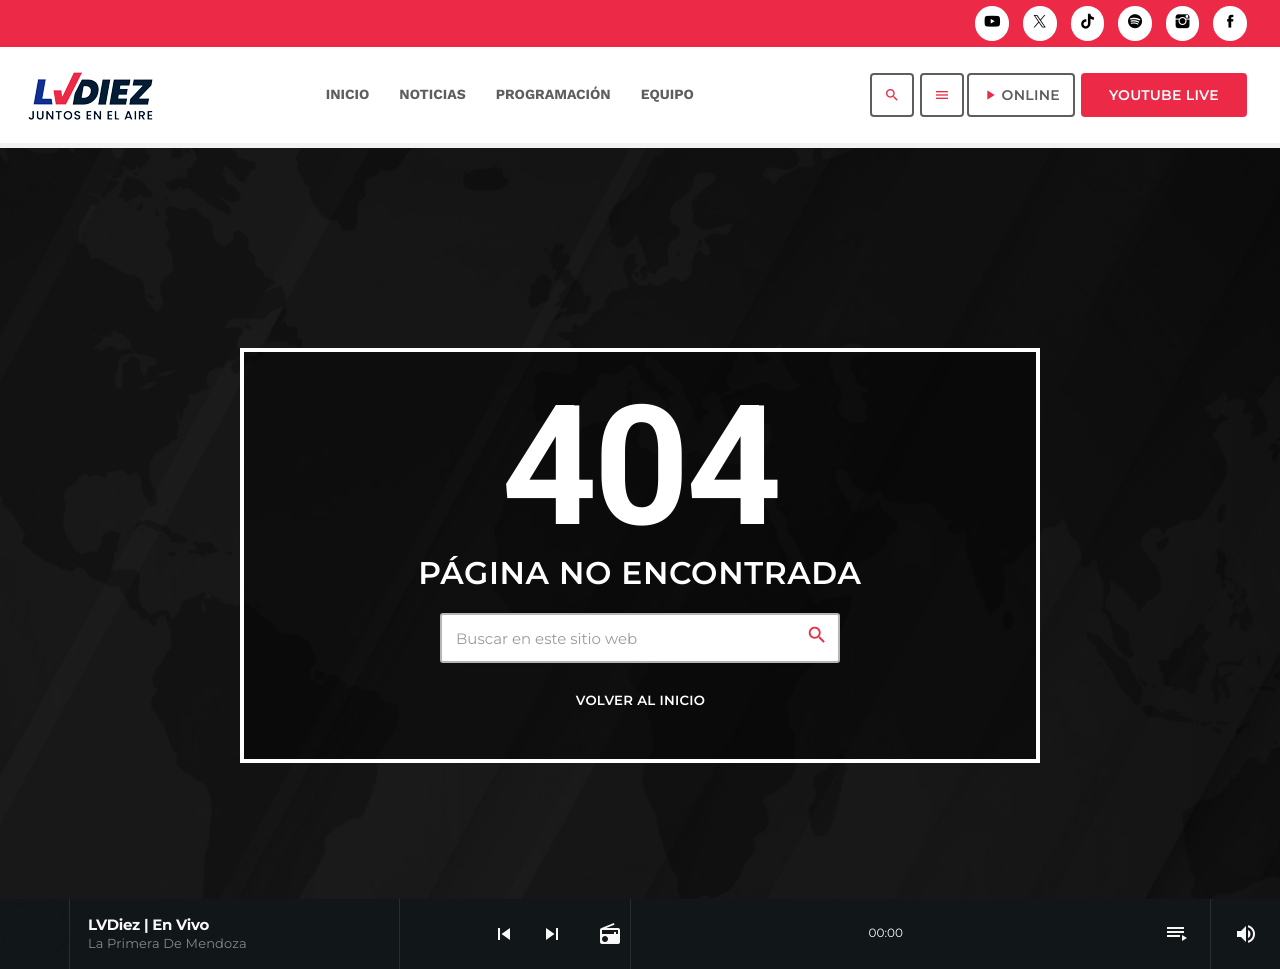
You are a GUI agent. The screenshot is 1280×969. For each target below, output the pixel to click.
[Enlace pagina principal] (90, 95)
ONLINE (1021, 95)
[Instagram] (1183, 23)
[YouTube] (992, 23)
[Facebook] (1230, 23)
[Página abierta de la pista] (608, 934)
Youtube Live (1164, 95)
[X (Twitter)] (1040, 23)
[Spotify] (1135, 23)
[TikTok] (1088, 23)
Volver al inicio (640, 701)
